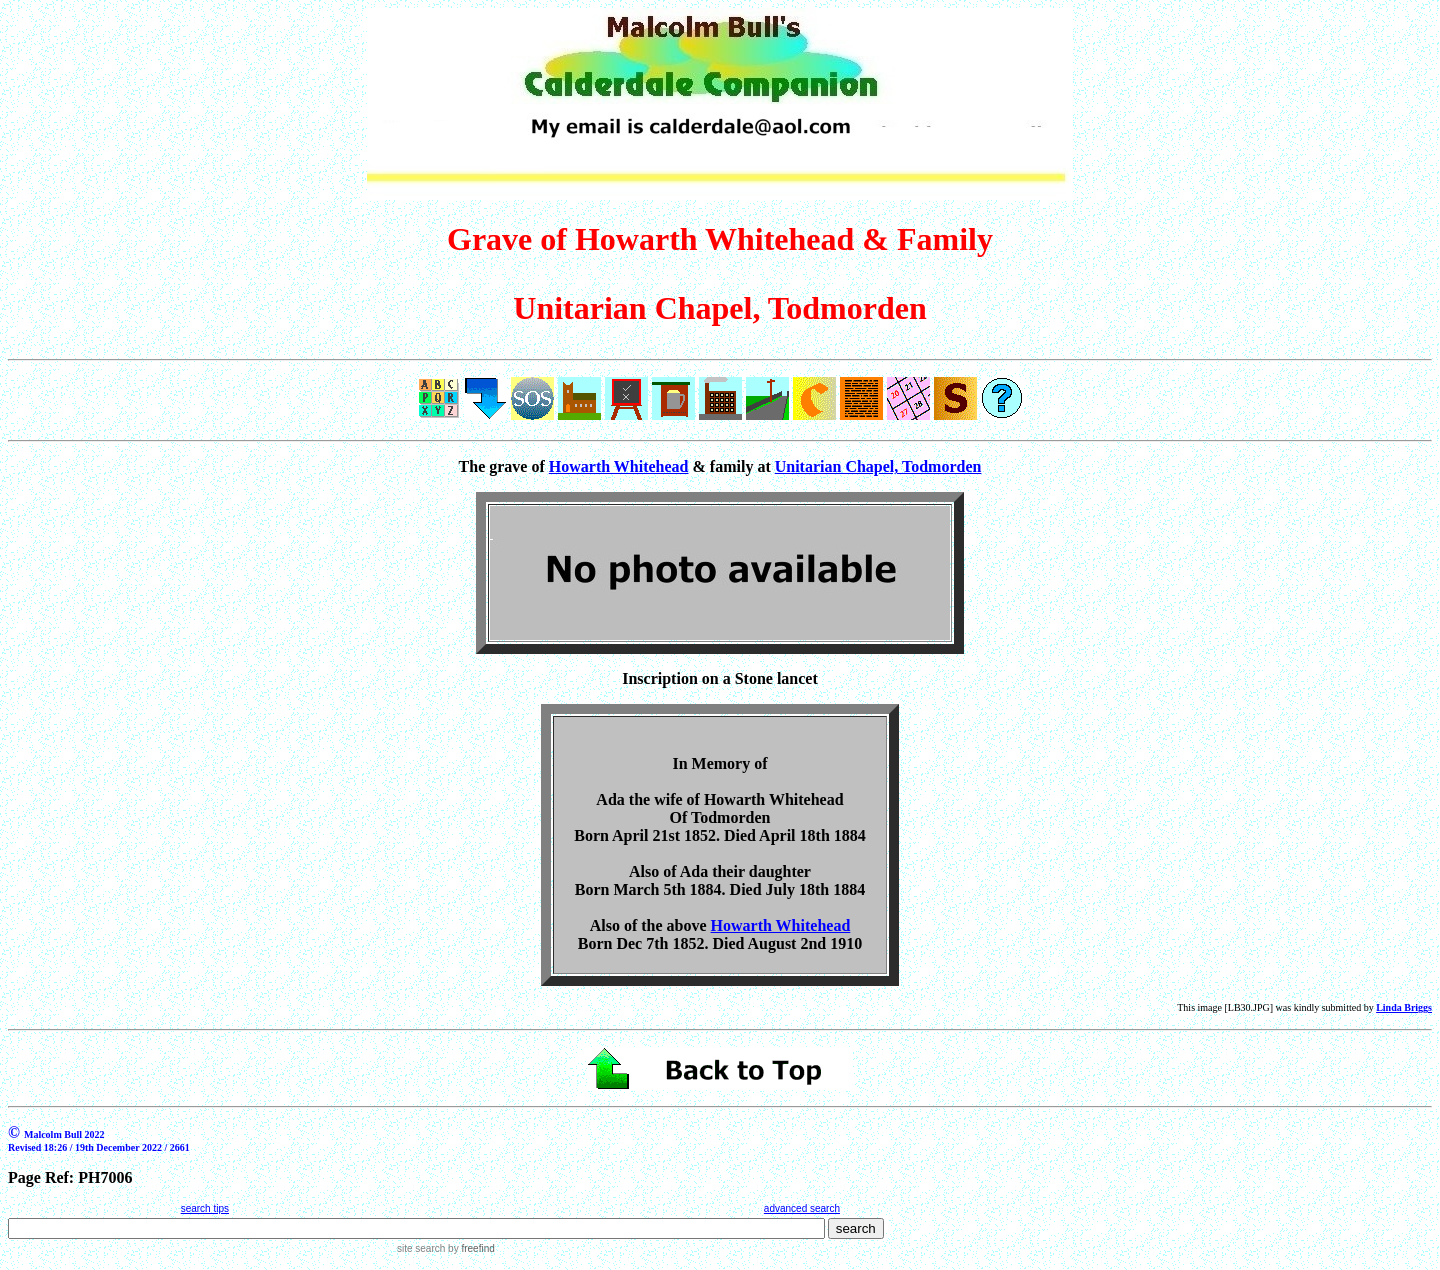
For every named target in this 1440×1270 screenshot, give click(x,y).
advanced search (802, 1208)
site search (421, 1248)
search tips (205, 1208)
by (469, 1248)
